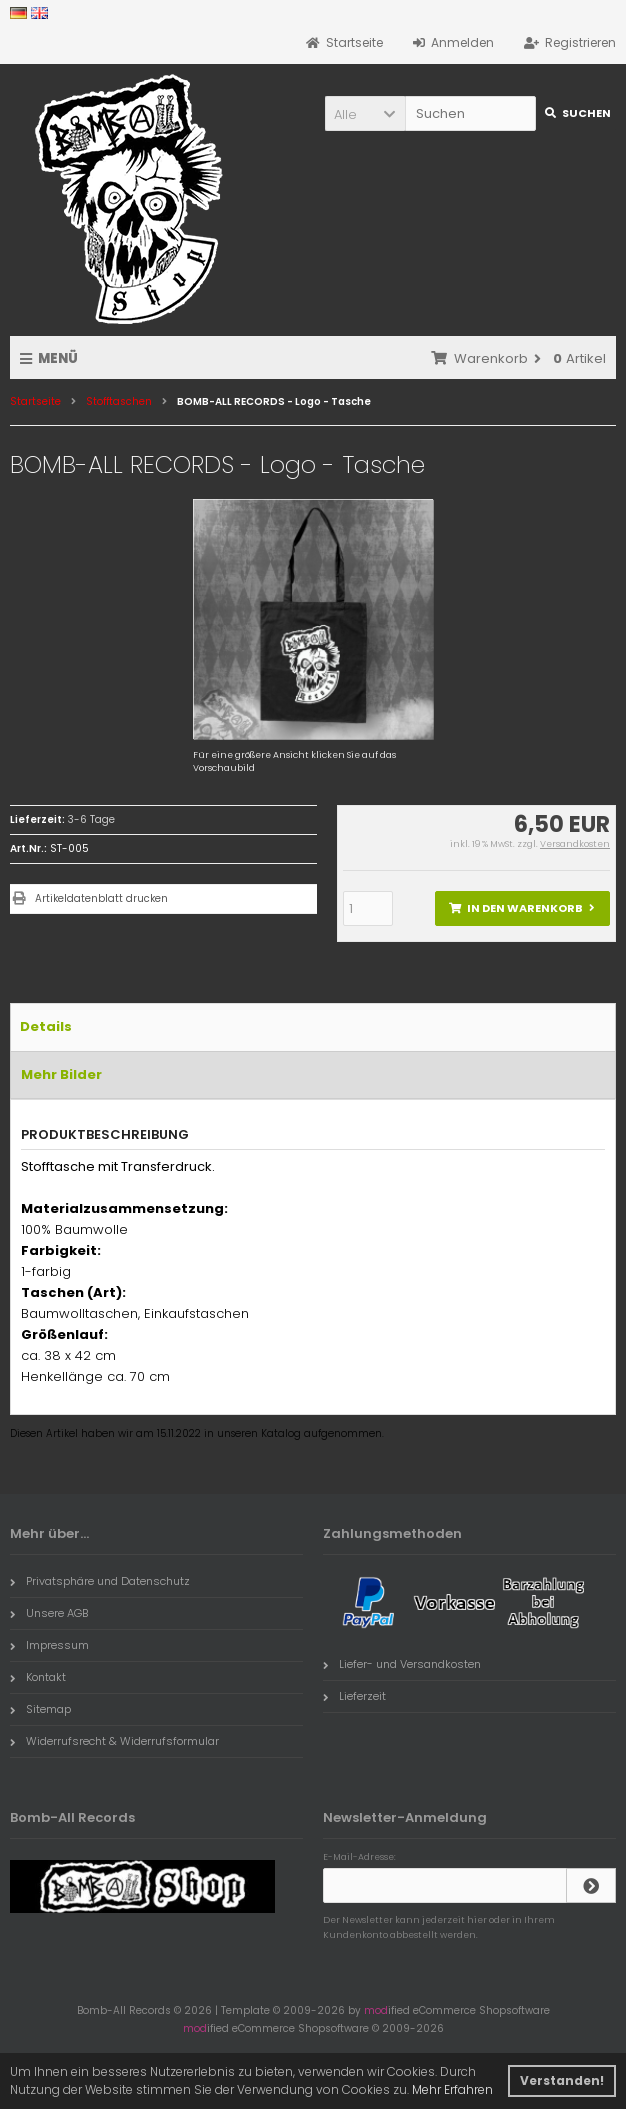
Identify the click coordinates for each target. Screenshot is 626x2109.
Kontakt (38, 1677)
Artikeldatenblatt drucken (101, 898)
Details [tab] (46, 1026)
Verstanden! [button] (562, 2080)
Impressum (49, 1645)
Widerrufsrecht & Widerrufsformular (114, 1741)
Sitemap (40, 1709)
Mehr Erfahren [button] (452, 2089)
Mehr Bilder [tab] (61, 1074)
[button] (365, 113)
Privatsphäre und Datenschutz (100, 1581)
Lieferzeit (354, 1696)
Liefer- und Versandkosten (402, 1664)
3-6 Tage (91, 819)
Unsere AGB (49, 1613)
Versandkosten (575, 844)
